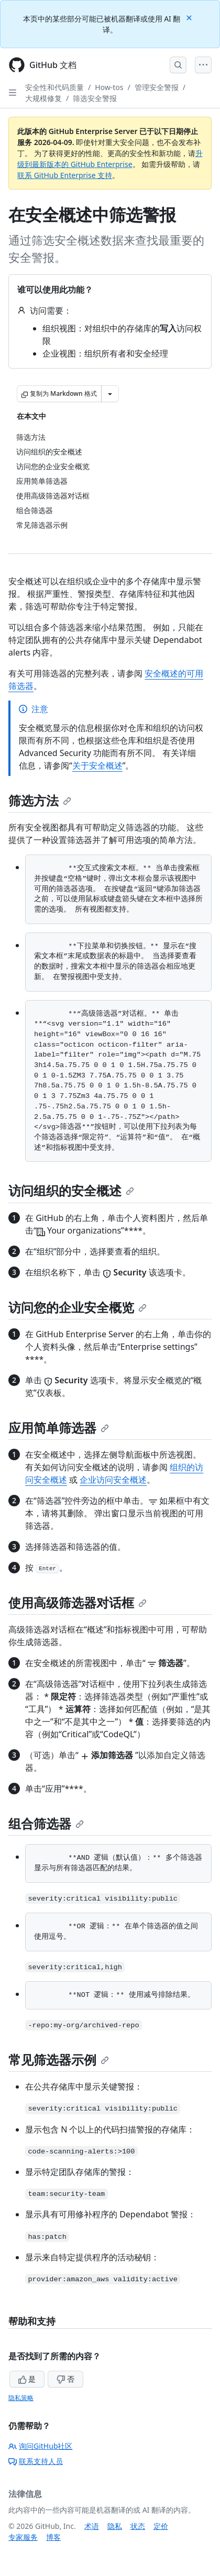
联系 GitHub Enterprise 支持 (64, 175)
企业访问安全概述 (113, 1479)
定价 (160, 2526)
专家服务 (23, 2537)
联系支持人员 (35, 2461)
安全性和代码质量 (54, 87)
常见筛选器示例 (58, 2059)
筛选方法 (39, 800)
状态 (137, 2526)
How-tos (109, 87)
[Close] (190, 17)
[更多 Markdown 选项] (110, 393)
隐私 (114, 2526)
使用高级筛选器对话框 (77, 1602)
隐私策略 (21, 2397)
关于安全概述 (97, 765)
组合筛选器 (46, 1823)
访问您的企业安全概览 (77, 1307)
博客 (53, 2537)
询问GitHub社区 (40, 2446)
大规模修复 (43, 98)
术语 (91, 2526)
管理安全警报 (157, 87)
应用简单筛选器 (58, 1427)
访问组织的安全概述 (71, 1190)
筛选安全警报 (95, 98)
